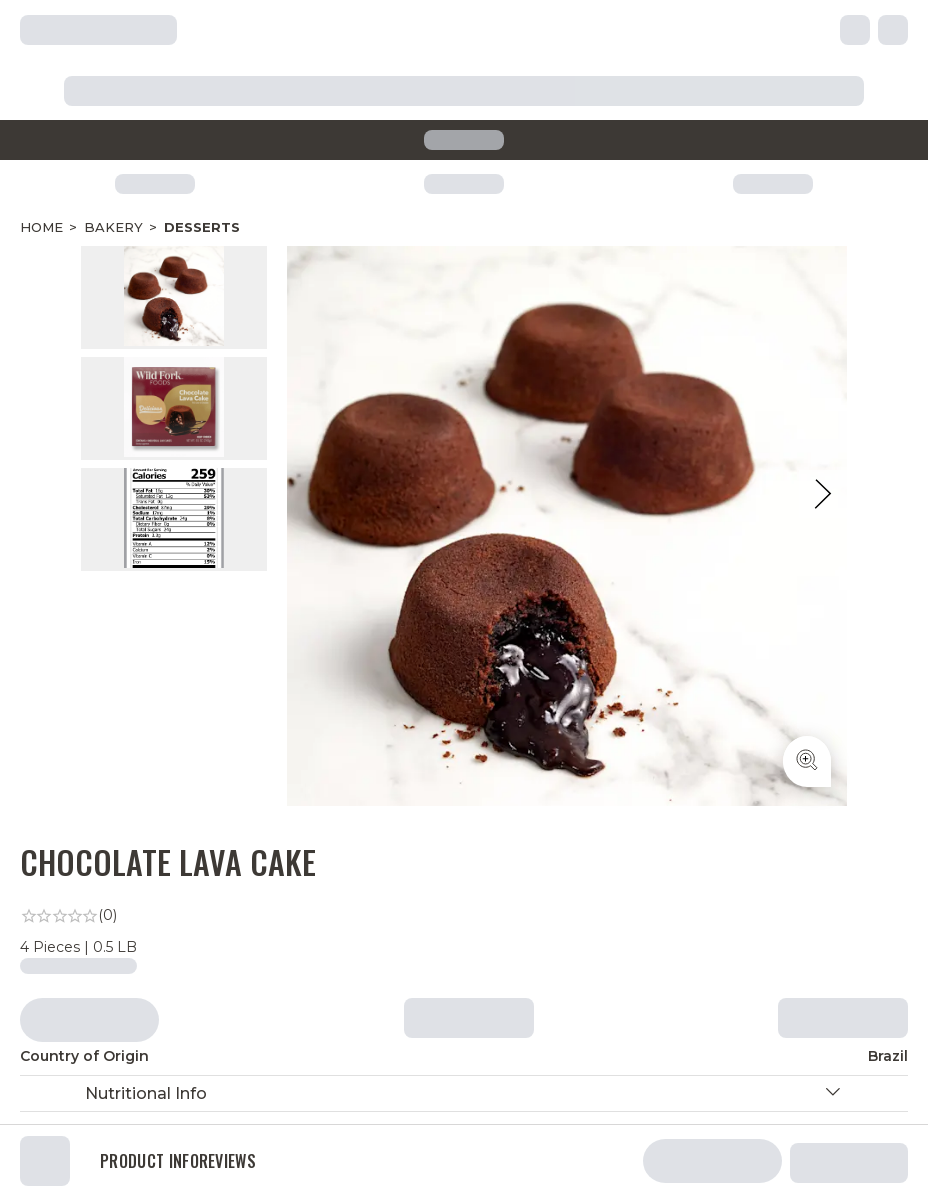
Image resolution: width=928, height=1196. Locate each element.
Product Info (149, 1161)
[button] (464, 1093)
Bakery (113, 227)
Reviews (227, 1161)
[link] (464, 916)
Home (41, 227)
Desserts (202, 227)
